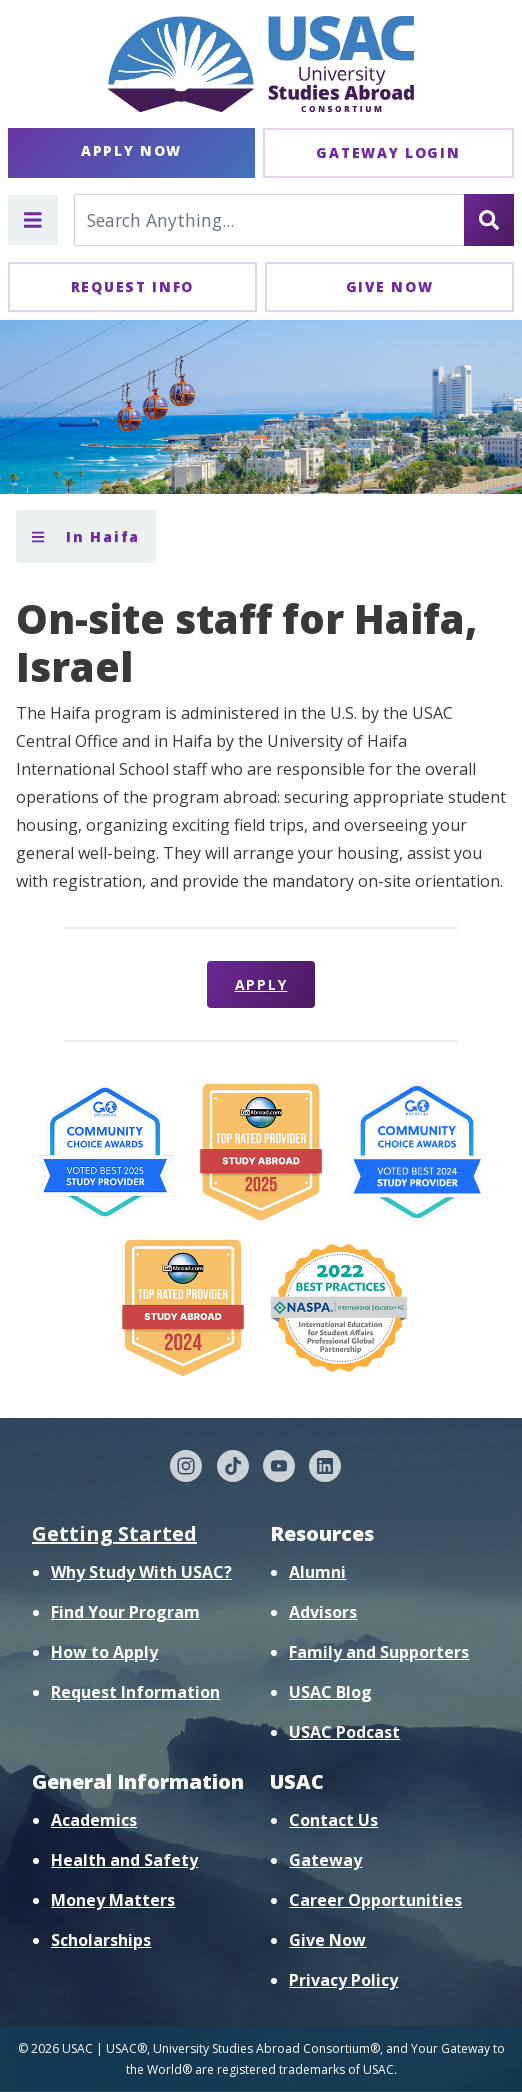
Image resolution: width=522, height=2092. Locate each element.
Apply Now (131, 150)
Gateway (325, 1860)
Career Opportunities (375, 1900)
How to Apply (104, 1652)
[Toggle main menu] (33, 220)
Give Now (390, 286)
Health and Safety (124, 1860)
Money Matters (113, 1900)
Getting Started (114, 1533)
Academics (94, 1820)
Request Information (135, 1692)
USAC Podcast (344, 1732)
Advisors (323, 1612)
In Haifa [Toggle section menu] (86, 536)
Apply (261, 984)
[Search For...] (269, 220)
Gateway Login (388, 152)
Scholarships (101, 1940)
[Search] (489, 220)
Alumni (317, 1572)
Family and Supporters (379, 1652)
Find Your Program (125, 1612)
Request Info (132, 286)
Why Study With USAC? (141, 1572)
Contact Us (333, 1820)
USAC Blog (330, 1692)
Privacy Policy (343, 1980)
